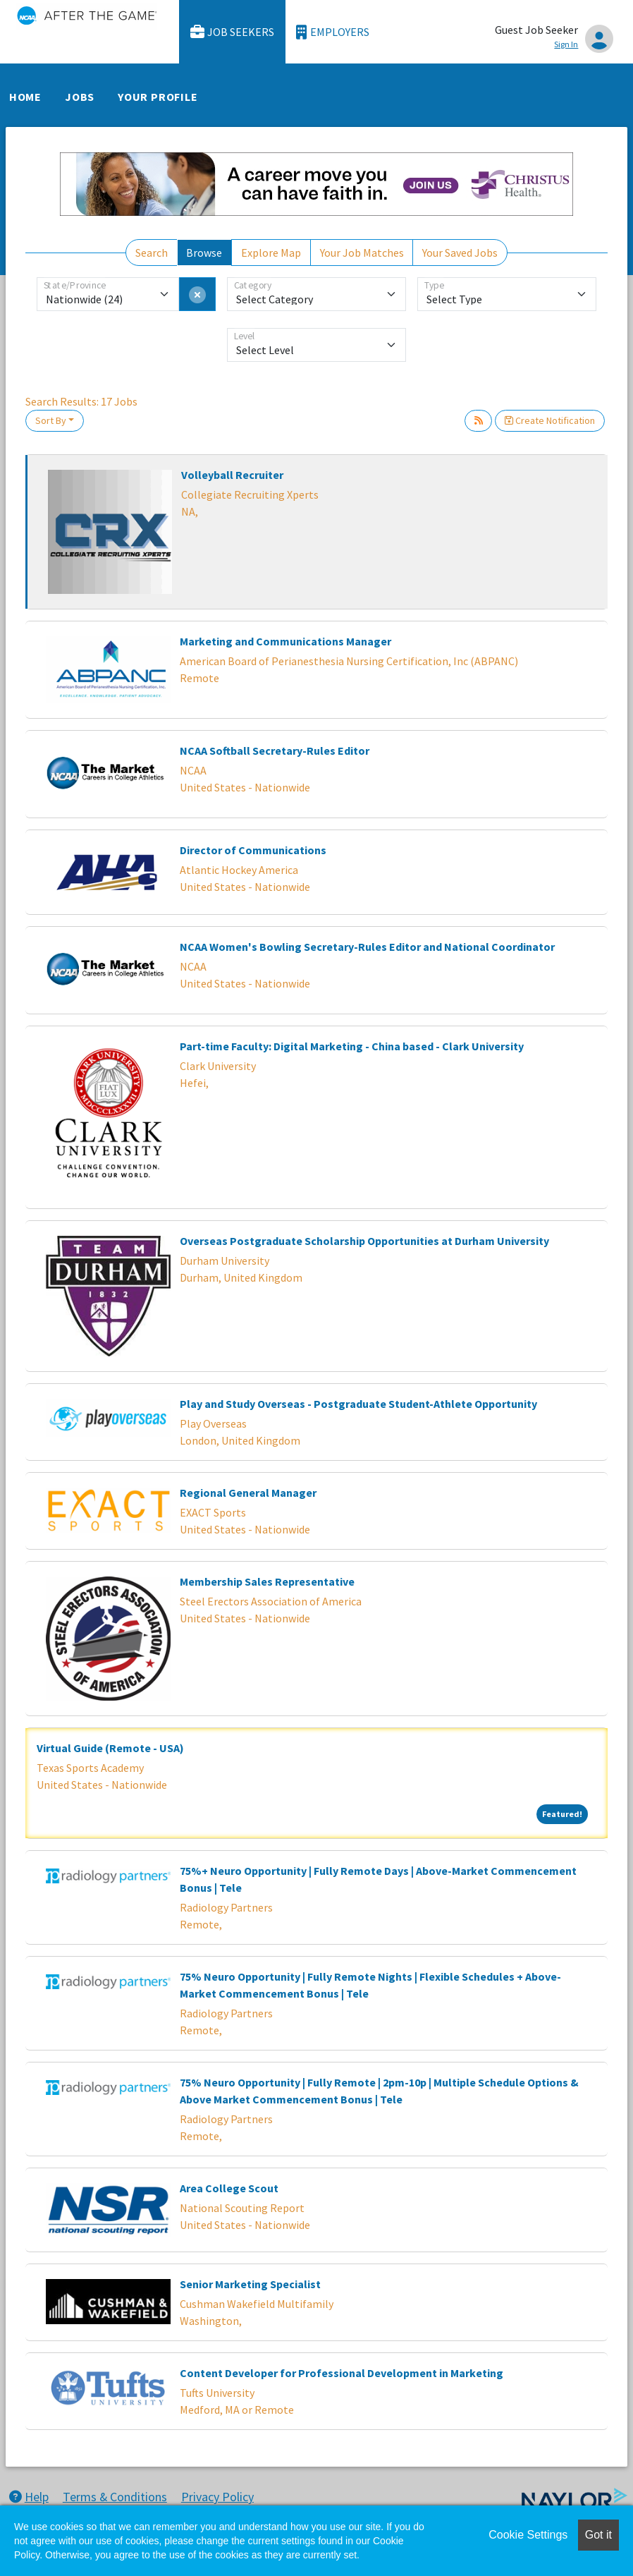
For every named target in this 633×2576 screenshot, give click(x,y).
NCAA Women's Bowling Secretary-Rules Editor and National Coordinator (367, 947)
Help (29, 2497)
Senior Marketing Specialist (250, 2284)
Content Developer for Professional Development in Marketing (341, 2373)
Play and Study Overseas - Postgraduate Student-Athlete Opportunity (358, 1404)
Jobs (79, 97)
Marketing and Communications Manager (285, 641)
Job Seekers (232, 32)
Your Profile (158, 97)
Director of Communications (253, 850)
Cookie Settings (527, 2535)
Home (25, 97)
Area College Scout (229, 2188)
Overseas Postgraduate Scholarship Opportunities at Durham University (364, 1241)
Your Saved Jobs (460, 252)
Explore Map (271, 252)
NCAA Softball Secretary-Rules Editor (274, 750)
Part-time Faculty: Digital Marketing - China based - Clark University (352, 1046)
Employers (332, 32)
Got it (598, 2535)
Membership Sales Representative (267, 1581)
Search (151, 252)
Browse (204, 252)
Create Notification (550, 420)
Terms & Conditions (115, 2497)
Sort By (50, 420)
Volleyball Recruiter (232, 475)
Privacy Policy (217, 2497)
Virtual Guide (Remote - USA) (110, 1748)
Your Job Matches (362, 252)
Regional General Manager (248, 1493)
